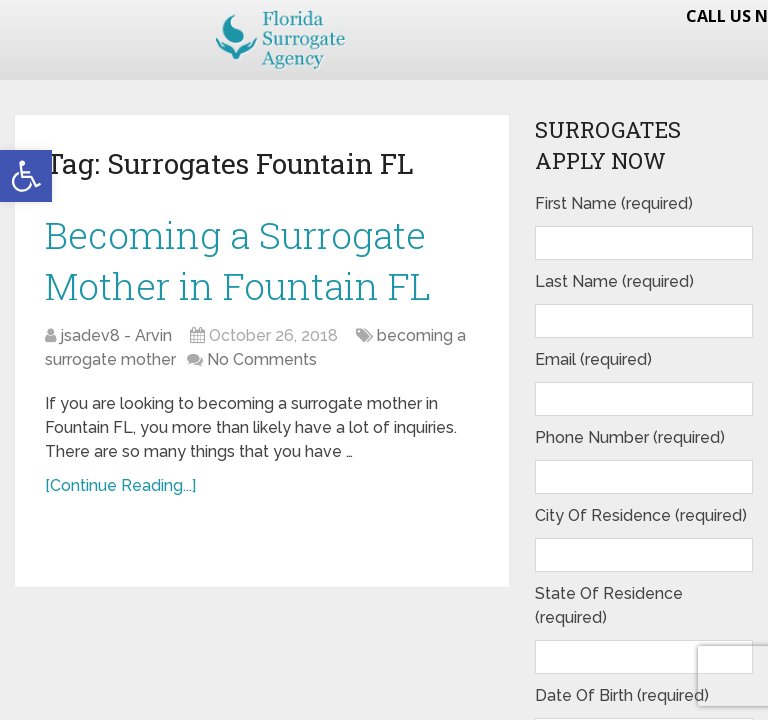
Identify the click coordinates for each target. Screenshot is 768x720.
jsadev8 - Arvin (116, 338)
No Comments (262, 362)
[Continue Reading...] (120, 488)
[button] (26, 176)
